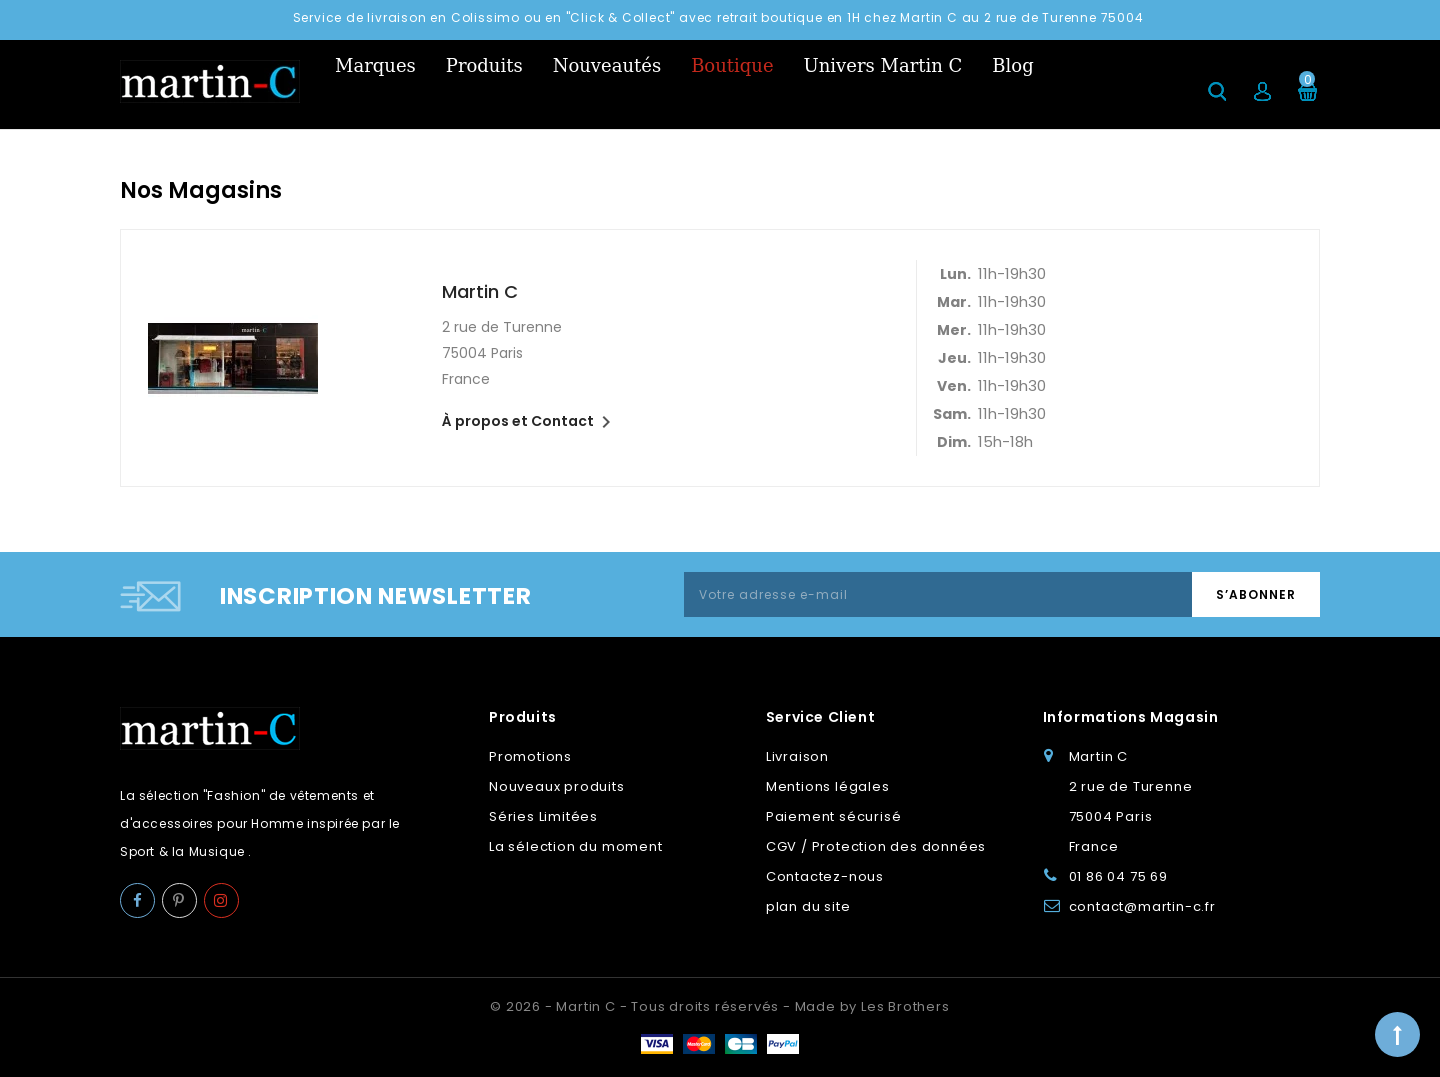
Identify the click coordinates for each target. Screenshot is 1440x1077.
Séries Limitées (543, 816)
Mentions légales (828, 786)
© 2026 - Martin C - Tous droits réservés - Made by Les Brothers (719, 1006)
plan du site (808, 906)
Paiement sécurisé (834, 816)
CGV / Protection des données (876, 846)
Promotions (530, 756)
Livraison (797, 756)
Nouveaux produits (557, 786)
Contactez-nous (825, 876)
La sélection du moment (576, 846)
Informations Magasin (1131, 717)
